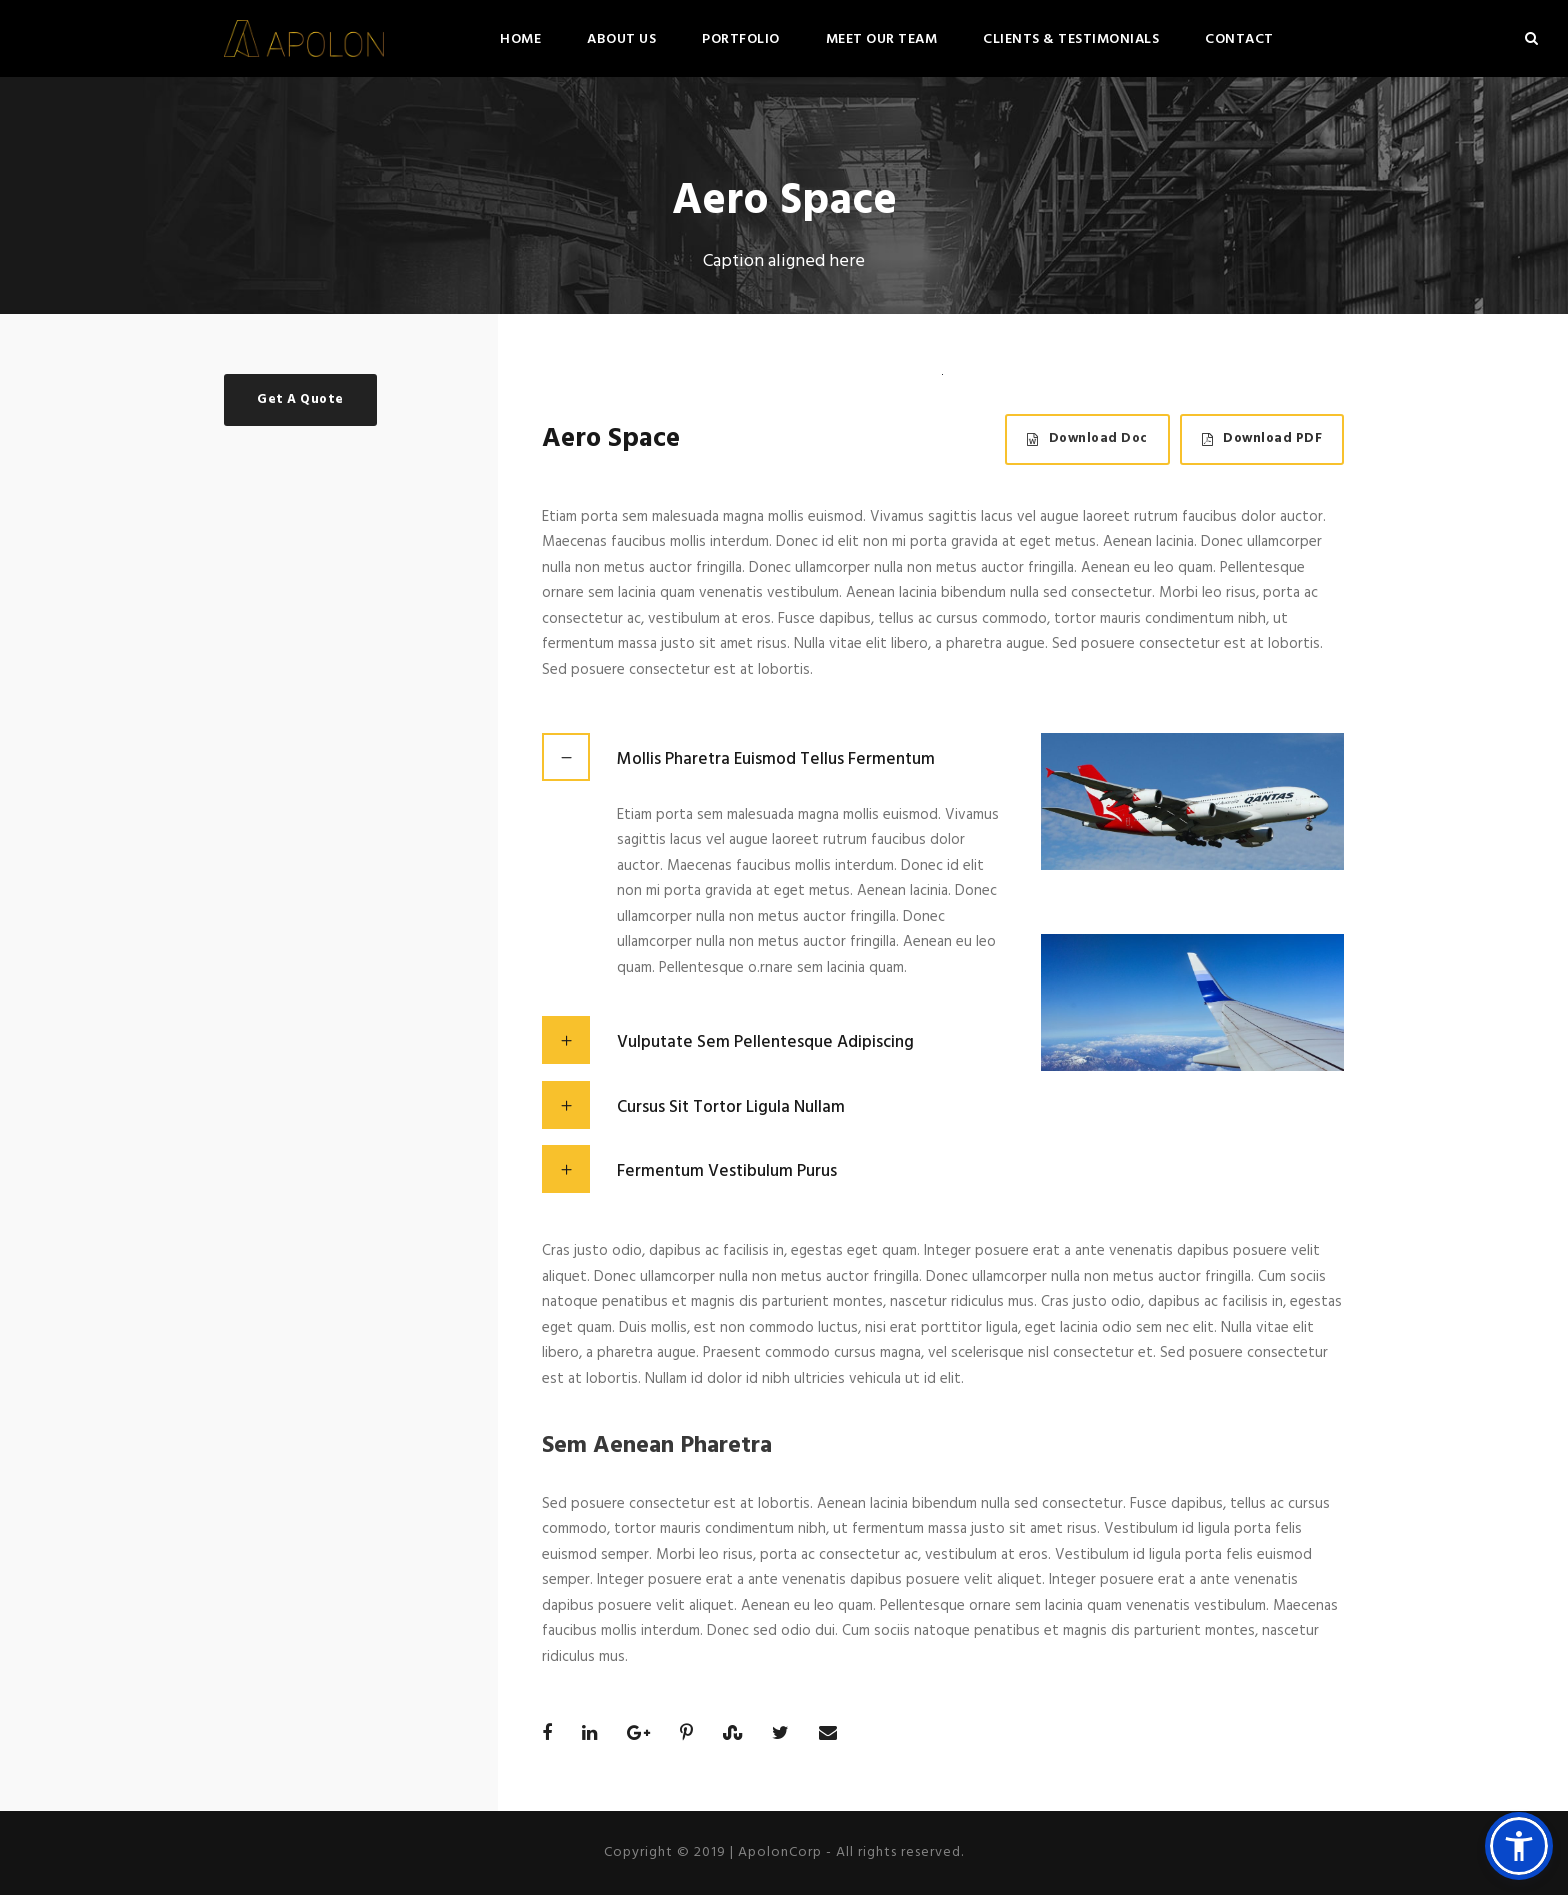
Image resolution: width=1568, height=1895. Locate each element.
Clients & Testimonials (1071, 39)
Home (520, 39)
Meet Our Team (882, 39)
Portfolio (741, 39)
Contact (1239, 39)
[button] (1519, 1846)
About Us (621, 39)
